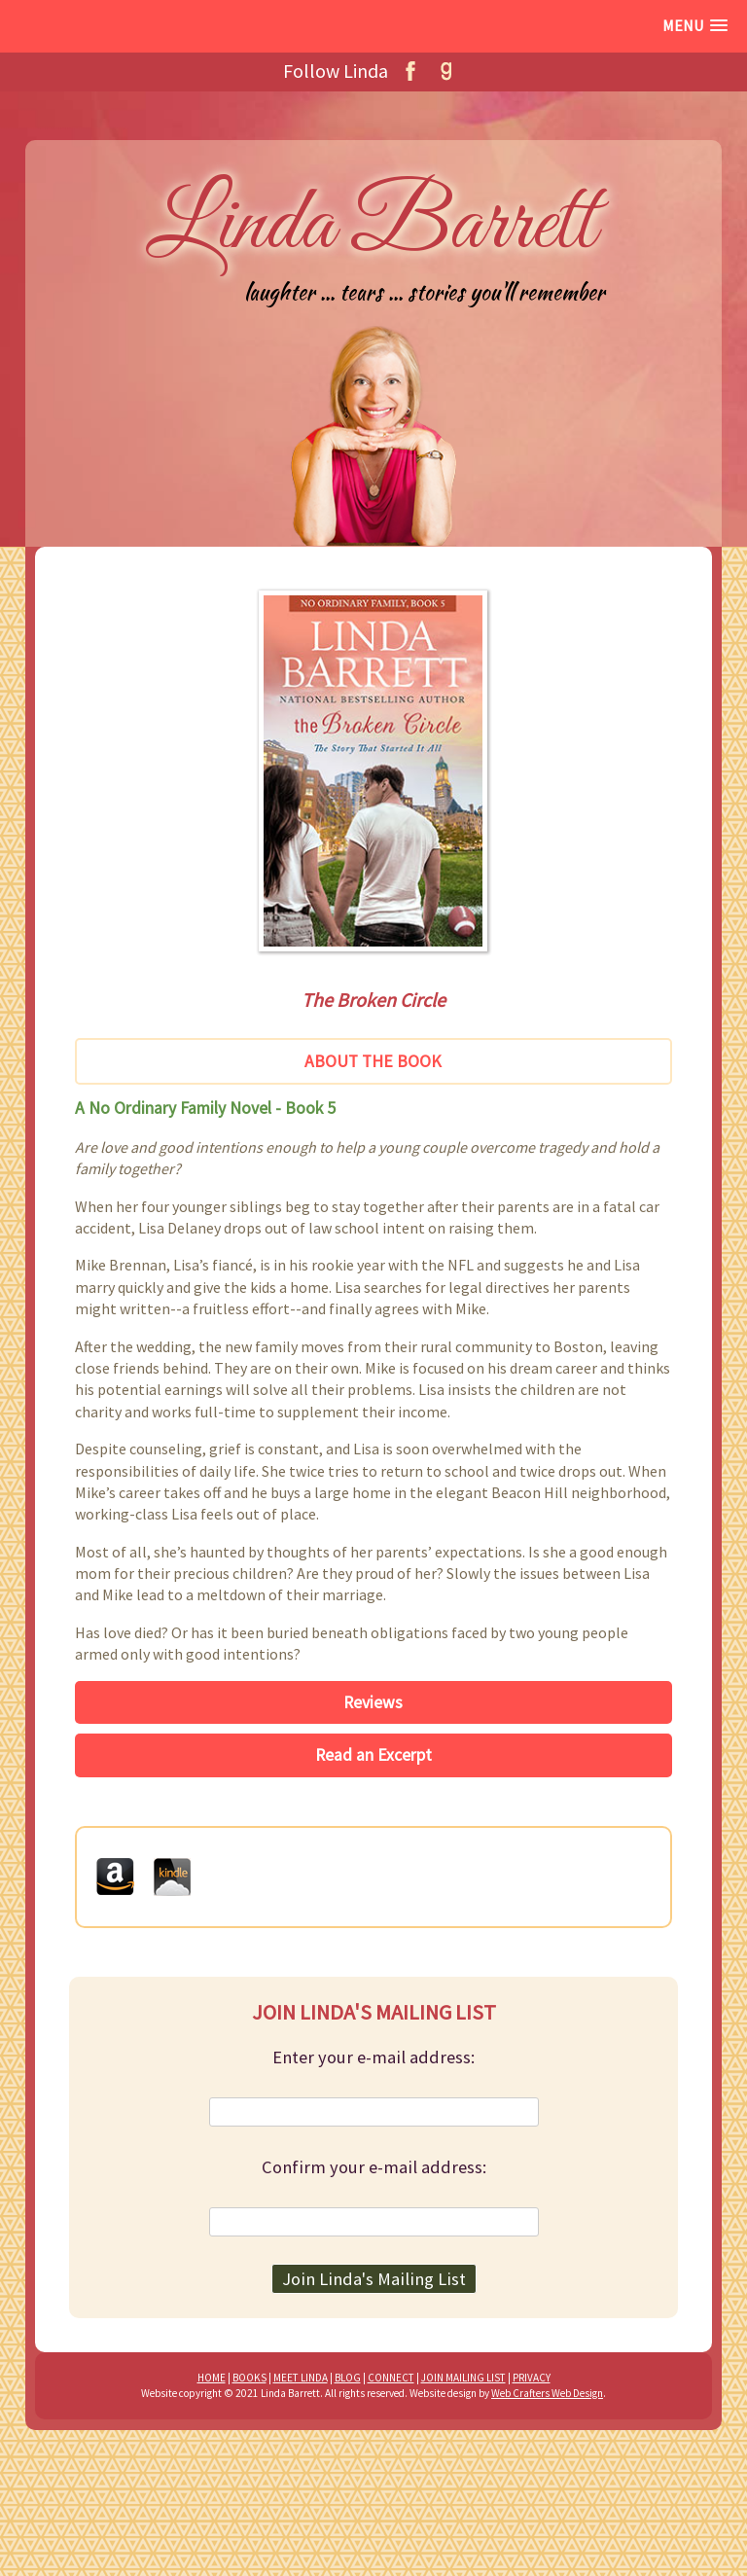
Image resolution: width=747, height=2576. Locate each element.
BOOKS (249, 2377)
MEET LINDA (300, 2377)
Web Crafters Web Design (547, 2393)
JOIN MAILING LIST (463, 2377)
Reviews (373, 1702)
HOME (211, 2377)
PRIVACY (532, 2377)
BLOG (348, 2377)
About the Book (373, 1061)
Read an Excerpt (373, 1755)
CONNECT (391, 2377)
